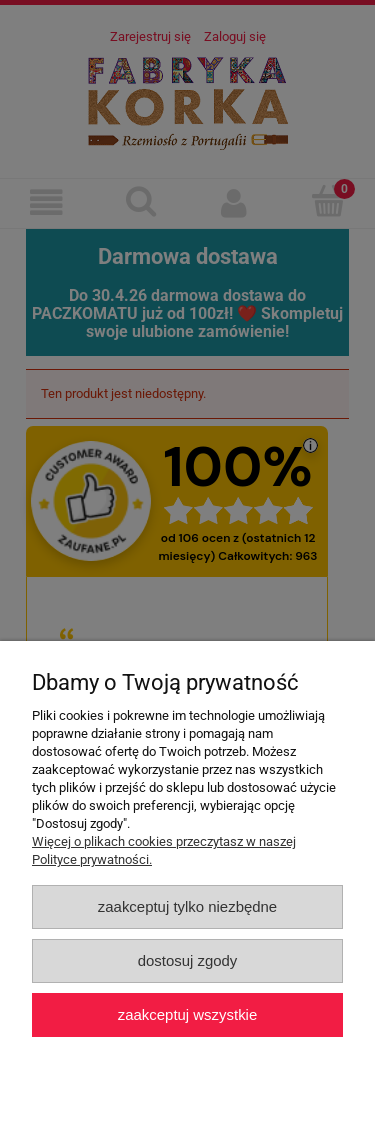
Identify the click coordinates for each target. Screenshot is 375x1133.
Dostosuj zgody (188, 960)
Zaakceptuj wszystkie (187, 1014)
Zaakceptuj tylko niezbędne (187, 906)
